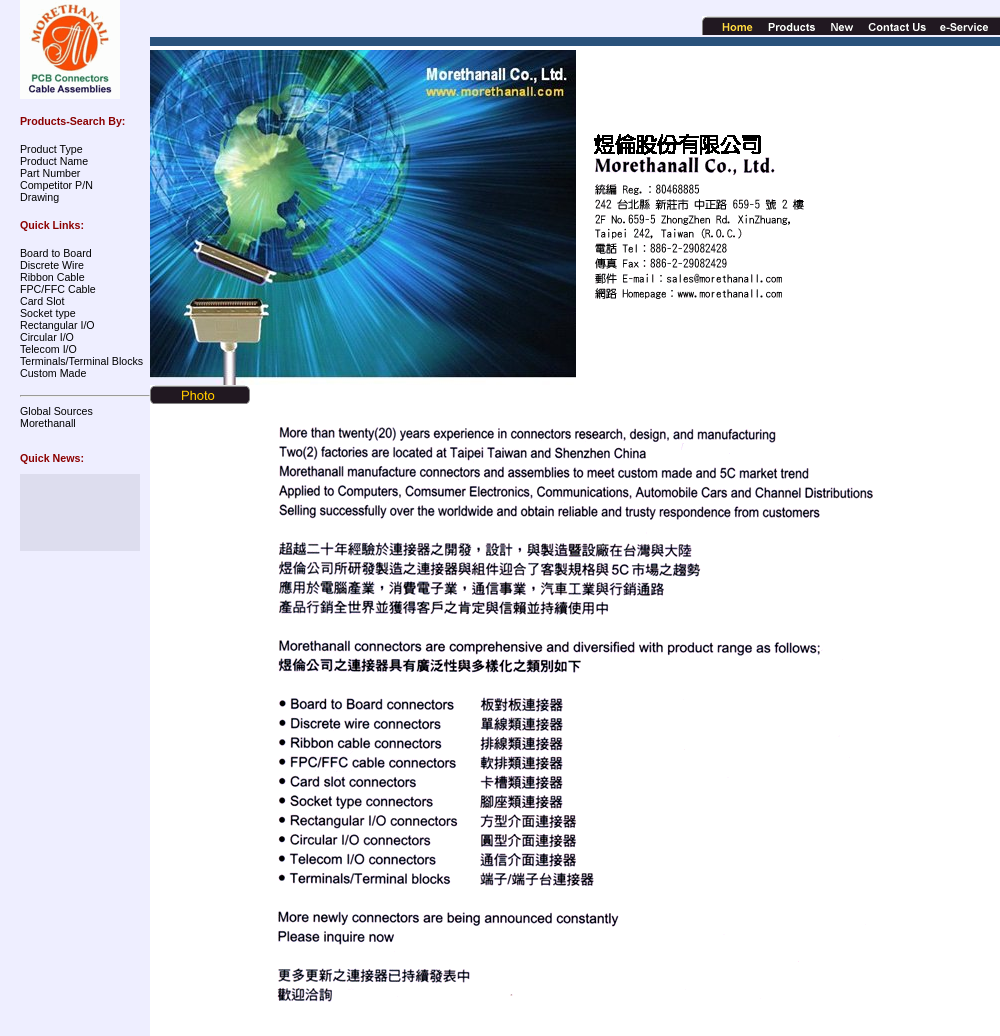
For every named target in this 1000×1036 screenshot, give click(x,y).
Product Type (51, 149)
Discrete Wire (52, 265)
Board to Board (56, 253)
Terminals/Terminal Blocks (81, 361)
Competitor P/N (56, 185)
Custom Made (53, 373)
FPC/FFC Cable (58, 289)
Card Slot (42, 301)
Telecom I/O (48, 349)
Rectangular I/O (57, 325)
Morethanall (48, 423)
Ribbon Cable (52, 277)
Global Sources (56, 411)
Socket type (48, 313)
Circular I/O (47, 337)
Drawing (39, 197)
